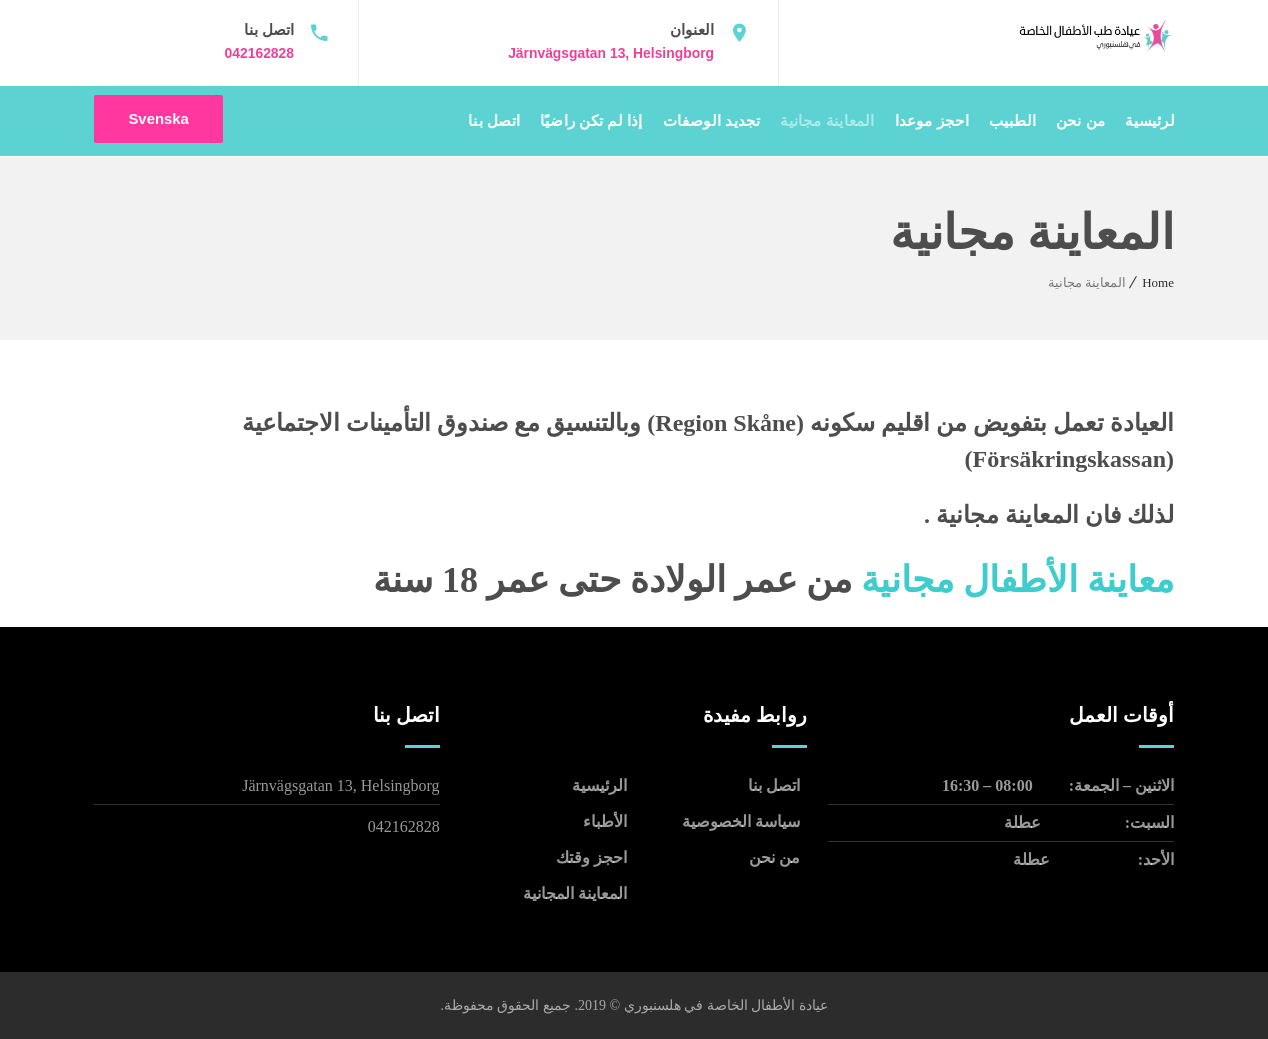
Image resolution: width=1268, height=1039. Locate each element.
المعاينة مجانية (827, 120)
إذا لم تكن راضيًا (591, 120)
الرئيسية (1152, 120)
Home (1158, 281)
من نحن (1080, 120)
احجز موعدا (932, 120)
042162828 (259, 53)
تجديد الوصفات (712, 120)
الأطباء (605, 820)
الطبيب (1012, 120)
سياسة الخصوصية (741, 820)
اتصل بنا (494, 120)
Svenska (159, 120)
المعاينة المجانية (575, 892)
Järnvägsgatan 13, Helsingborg (610, 53)
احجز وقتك (591, 856)
